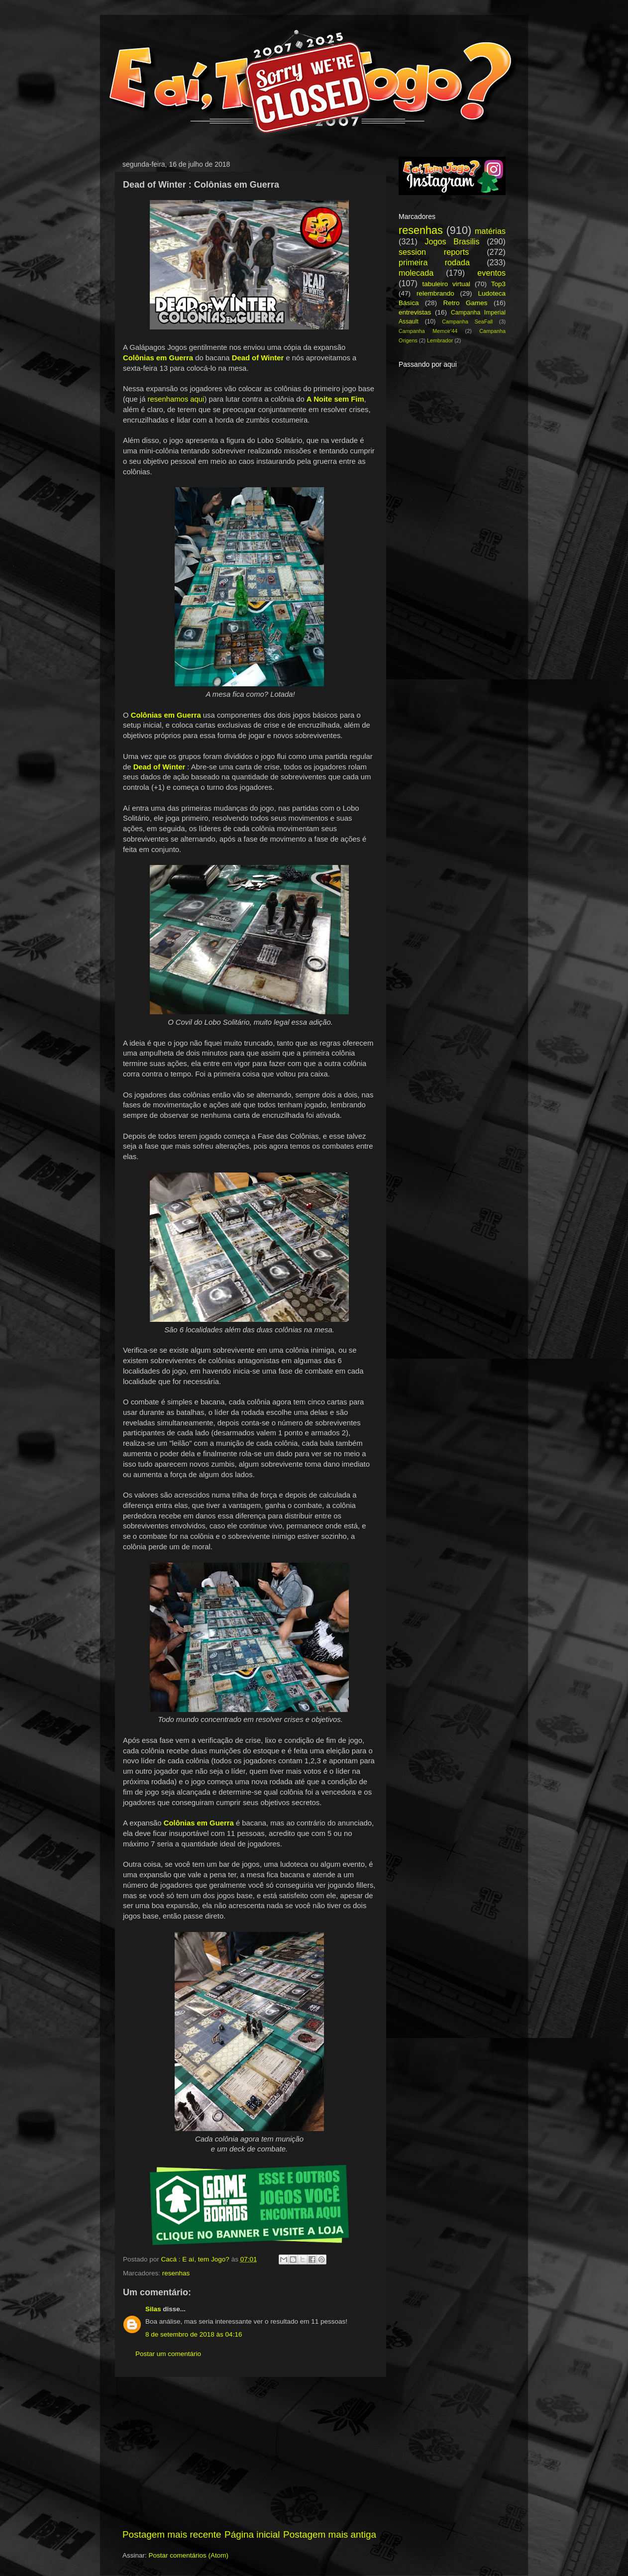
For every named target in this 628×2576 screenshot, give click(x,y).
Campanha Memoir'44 (428, 331)
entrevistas (415, 312)
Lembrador (440, 340)
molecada (416, 272)
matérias (490, 230)
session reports (434, 251)
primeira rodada (434, 262)
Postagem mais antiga (329, 2534)
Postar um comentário (168, 2354)
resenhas (176, 2273)
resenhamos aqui (176, 399)
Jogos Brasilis (451, 241)
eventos (491, 272)
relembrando (435, 293)
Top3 (498, 284)
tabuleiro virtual (446, 284)
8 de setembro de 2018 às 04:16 (193, 2334)
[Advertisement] (249, 2452)
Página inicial (252, 2534)
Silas (153, 2309)
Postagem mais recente (171, 2534)
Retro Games (465, 303)
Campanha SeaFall (467, 321)
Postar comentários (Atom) (189, 2555)
